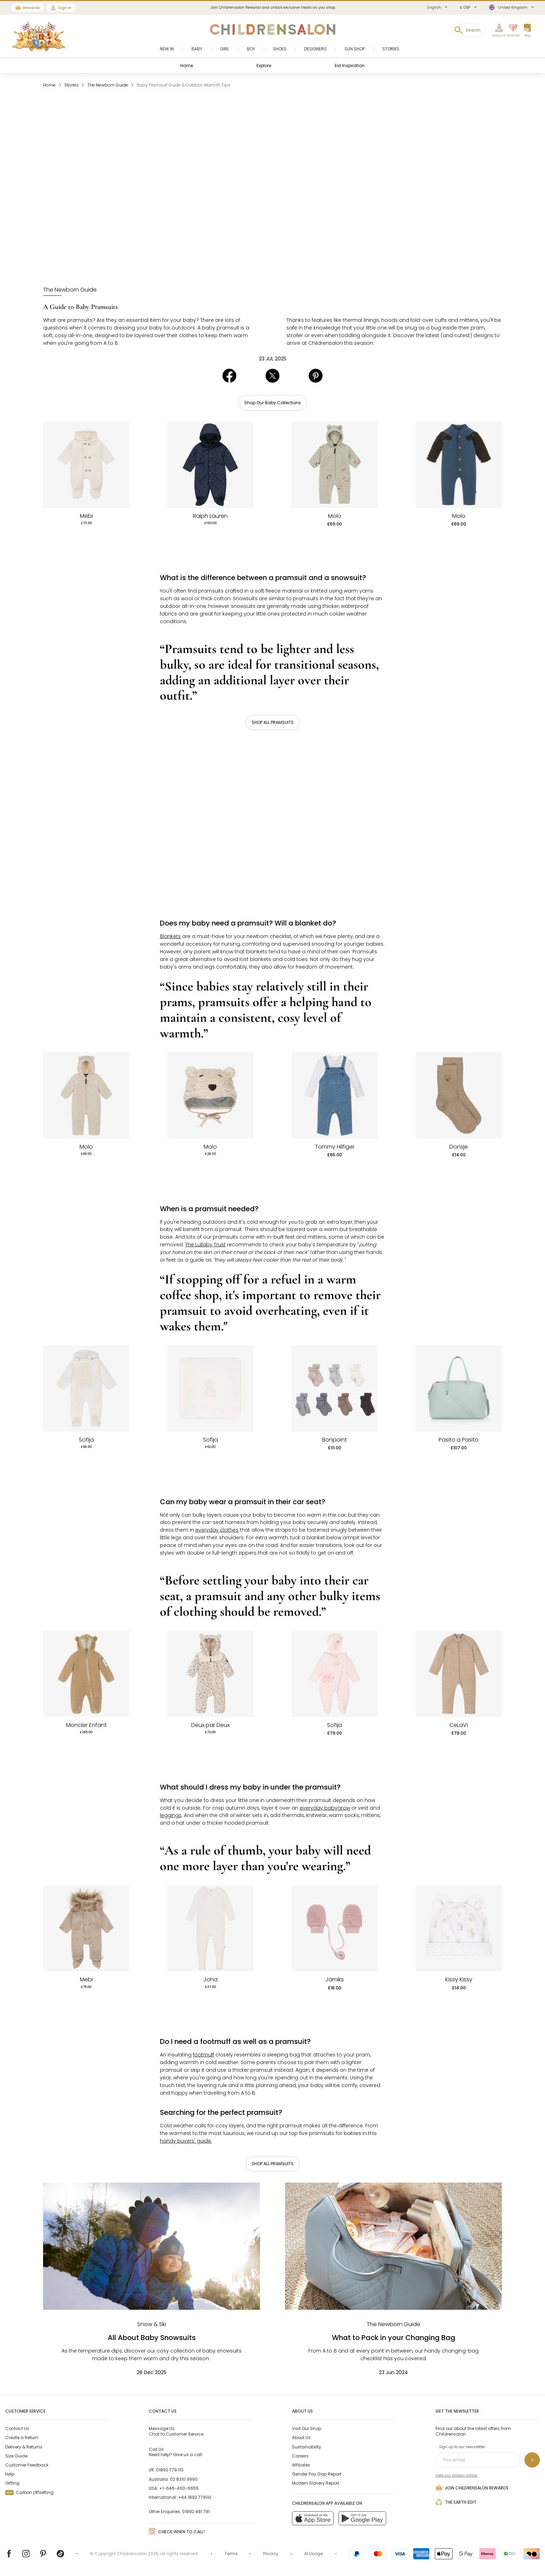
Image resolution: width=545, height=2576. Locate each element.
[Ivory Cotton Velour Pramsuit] (86, 1388)
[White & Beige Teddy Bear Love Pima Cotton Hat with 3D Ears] (459, 1928)
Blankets (170, 936)
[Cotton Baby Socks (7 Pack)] (335, 1388)
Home (186, 65)
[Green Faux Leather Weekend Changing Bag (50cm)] (459, 1388)
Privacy (270, 2554)
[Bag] (527, 31)
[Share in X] (272, 381)
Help (9, 2474)
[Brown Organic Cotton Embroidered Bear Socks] (459, 1095)
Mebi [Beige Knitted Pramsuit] (86, 1979)
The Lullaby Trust (205, 1244)
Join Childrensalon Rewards (472, 2487)
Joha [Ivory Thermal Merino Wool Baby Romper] (210, 1979)
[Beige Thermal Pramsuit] (459, 1674)
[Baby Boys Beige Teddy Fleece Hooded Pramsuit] (86, 1674)
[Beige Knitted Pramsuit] (86, 1928)
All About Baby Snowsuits (152, 2337)
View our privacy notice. (457, 2475)
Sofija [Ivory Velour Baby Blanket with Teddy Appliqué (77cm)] (210, 1439)
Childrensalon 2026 (137, 2554)
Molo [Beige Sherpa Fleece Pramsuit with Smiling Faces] (334, 516)
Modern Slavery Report (315, 2483)
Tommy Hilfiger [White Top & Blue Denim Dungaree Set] (335, 1146)
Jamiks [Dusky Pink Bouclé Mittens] (334, 1979)
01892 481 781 (196, 2511)
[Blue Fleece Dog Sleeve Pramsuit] (459, 465)
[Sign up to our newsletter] (532, 2460)
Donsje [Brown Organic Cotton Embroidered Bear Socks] (458, 1146)
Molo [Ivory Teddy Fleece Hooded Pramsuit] (86, 1146)
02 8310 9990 (184, 2479)
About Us (301, 2437)
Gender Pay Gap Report (316, 2474)
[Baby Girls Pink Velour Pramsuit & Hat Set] (335, 1674)
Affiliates (301, 2465)
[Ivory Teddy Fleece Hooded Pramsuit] (86, 1095)
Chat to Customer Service (176, 2431)
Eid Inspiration (350, 65)
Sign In (64, 7)
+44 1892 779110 (194, 2497)
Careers (300, 2456)
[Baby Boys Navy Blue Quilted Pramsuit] (210, 465)
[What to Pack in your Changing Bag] (393, 2246)
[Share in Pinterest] (316, 381)
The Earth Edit (456, 2501)
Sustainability (306, 2447)
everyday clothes (216, 1529)
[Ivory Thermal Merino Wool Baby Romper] (210, 1928)
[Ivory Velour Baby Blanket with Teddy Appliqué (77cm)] (210, 1388)
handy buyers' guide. (186, 2140)
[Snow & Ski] (151, 2324)
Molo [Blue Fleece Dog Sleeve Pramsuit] (458, 516)
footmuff (203, 2054)
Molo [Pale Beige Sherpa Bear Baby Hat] (210, 1146)
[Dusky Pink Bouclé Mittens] (335, 1928)
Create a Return (21, 2437)
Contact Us (17, 2428)
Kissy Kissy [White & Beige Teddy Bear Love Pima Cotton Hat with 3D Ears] (458, 1979)
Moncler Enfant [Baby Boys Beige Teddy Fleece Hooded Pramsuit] (86, 1725)
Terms (231, 2554)
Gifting (12, 2483)
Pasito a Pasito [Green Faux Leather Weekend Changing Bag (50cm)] (459, 1439)
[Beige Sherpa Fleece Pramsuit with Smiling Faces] (335, 465)
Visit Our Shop (306, 2428)
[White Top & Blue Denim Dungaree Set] (335, 1095)
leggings (170, 1815)
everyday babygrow (325, 1807)
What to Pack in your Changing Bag (393, 2337)
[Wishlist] (511, 31)
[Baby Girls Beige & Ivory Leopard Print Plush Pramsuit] (210, 1674)
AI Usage (313, 2554)
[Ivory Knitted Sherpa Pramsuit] (86, 465)
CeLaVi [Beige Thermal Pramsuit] (458, 1725)
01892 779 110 (170, 2470)
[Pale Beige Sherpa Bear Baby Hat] (210, 1095)
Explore (264, 65)
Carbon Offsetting (29, 2492)
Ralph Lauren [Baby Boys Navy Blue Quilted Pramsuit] (210, 516)
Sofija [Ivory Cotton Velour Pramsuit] (86, 1439)
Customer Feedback (26, 2465)
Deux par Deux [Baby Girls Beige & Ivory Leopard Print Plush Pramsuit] (210, 1725)
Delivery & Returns (23, 2447)
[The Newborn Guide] (70, 289)
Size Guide (16, 2456)
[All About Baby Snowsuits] (151, 2246)
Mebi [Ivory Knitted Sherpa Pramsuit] (86, 516)
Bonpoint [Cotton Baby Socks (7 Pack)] (334, 1439)
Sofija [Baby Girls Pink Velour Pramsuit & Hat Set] (334, 1725)
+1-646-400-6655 (179, 2488)
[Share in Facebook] (229, 381)
